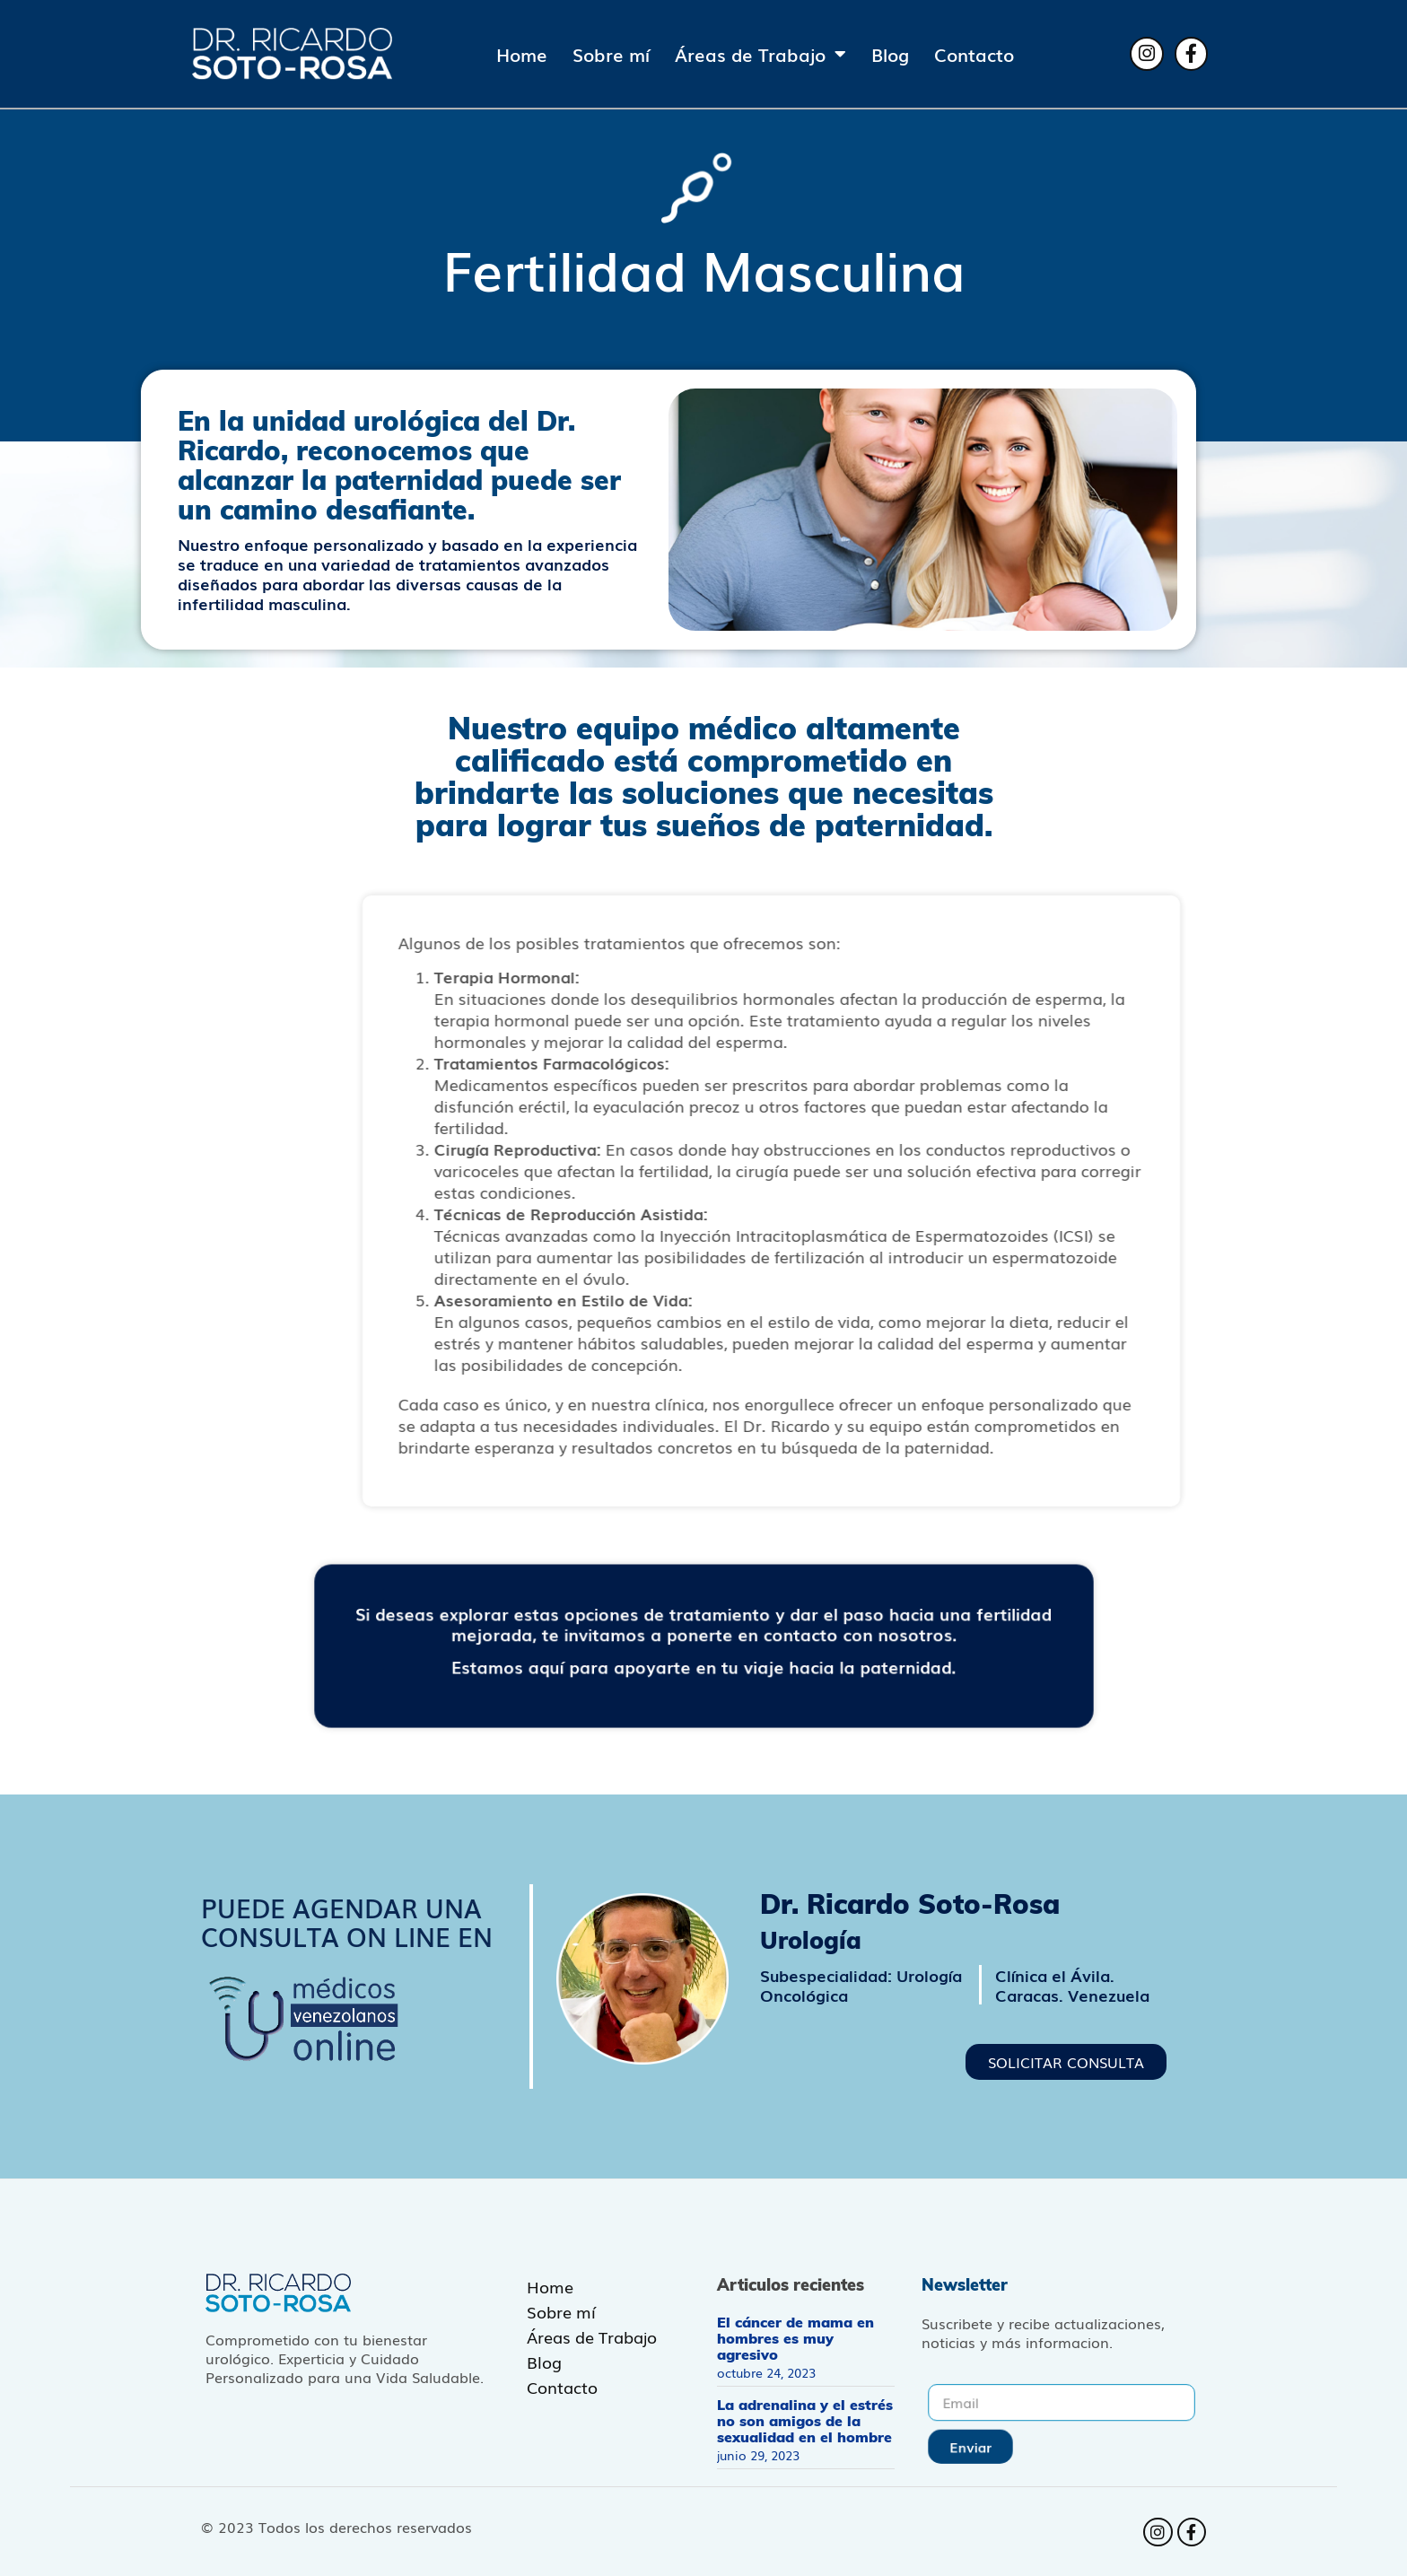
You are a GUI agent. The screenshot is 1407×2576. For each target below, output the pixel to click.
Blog (890, 54)
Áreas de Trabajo (760, 54)
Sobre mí (611, 54)
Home (521, 54)
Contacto (974, 54)
